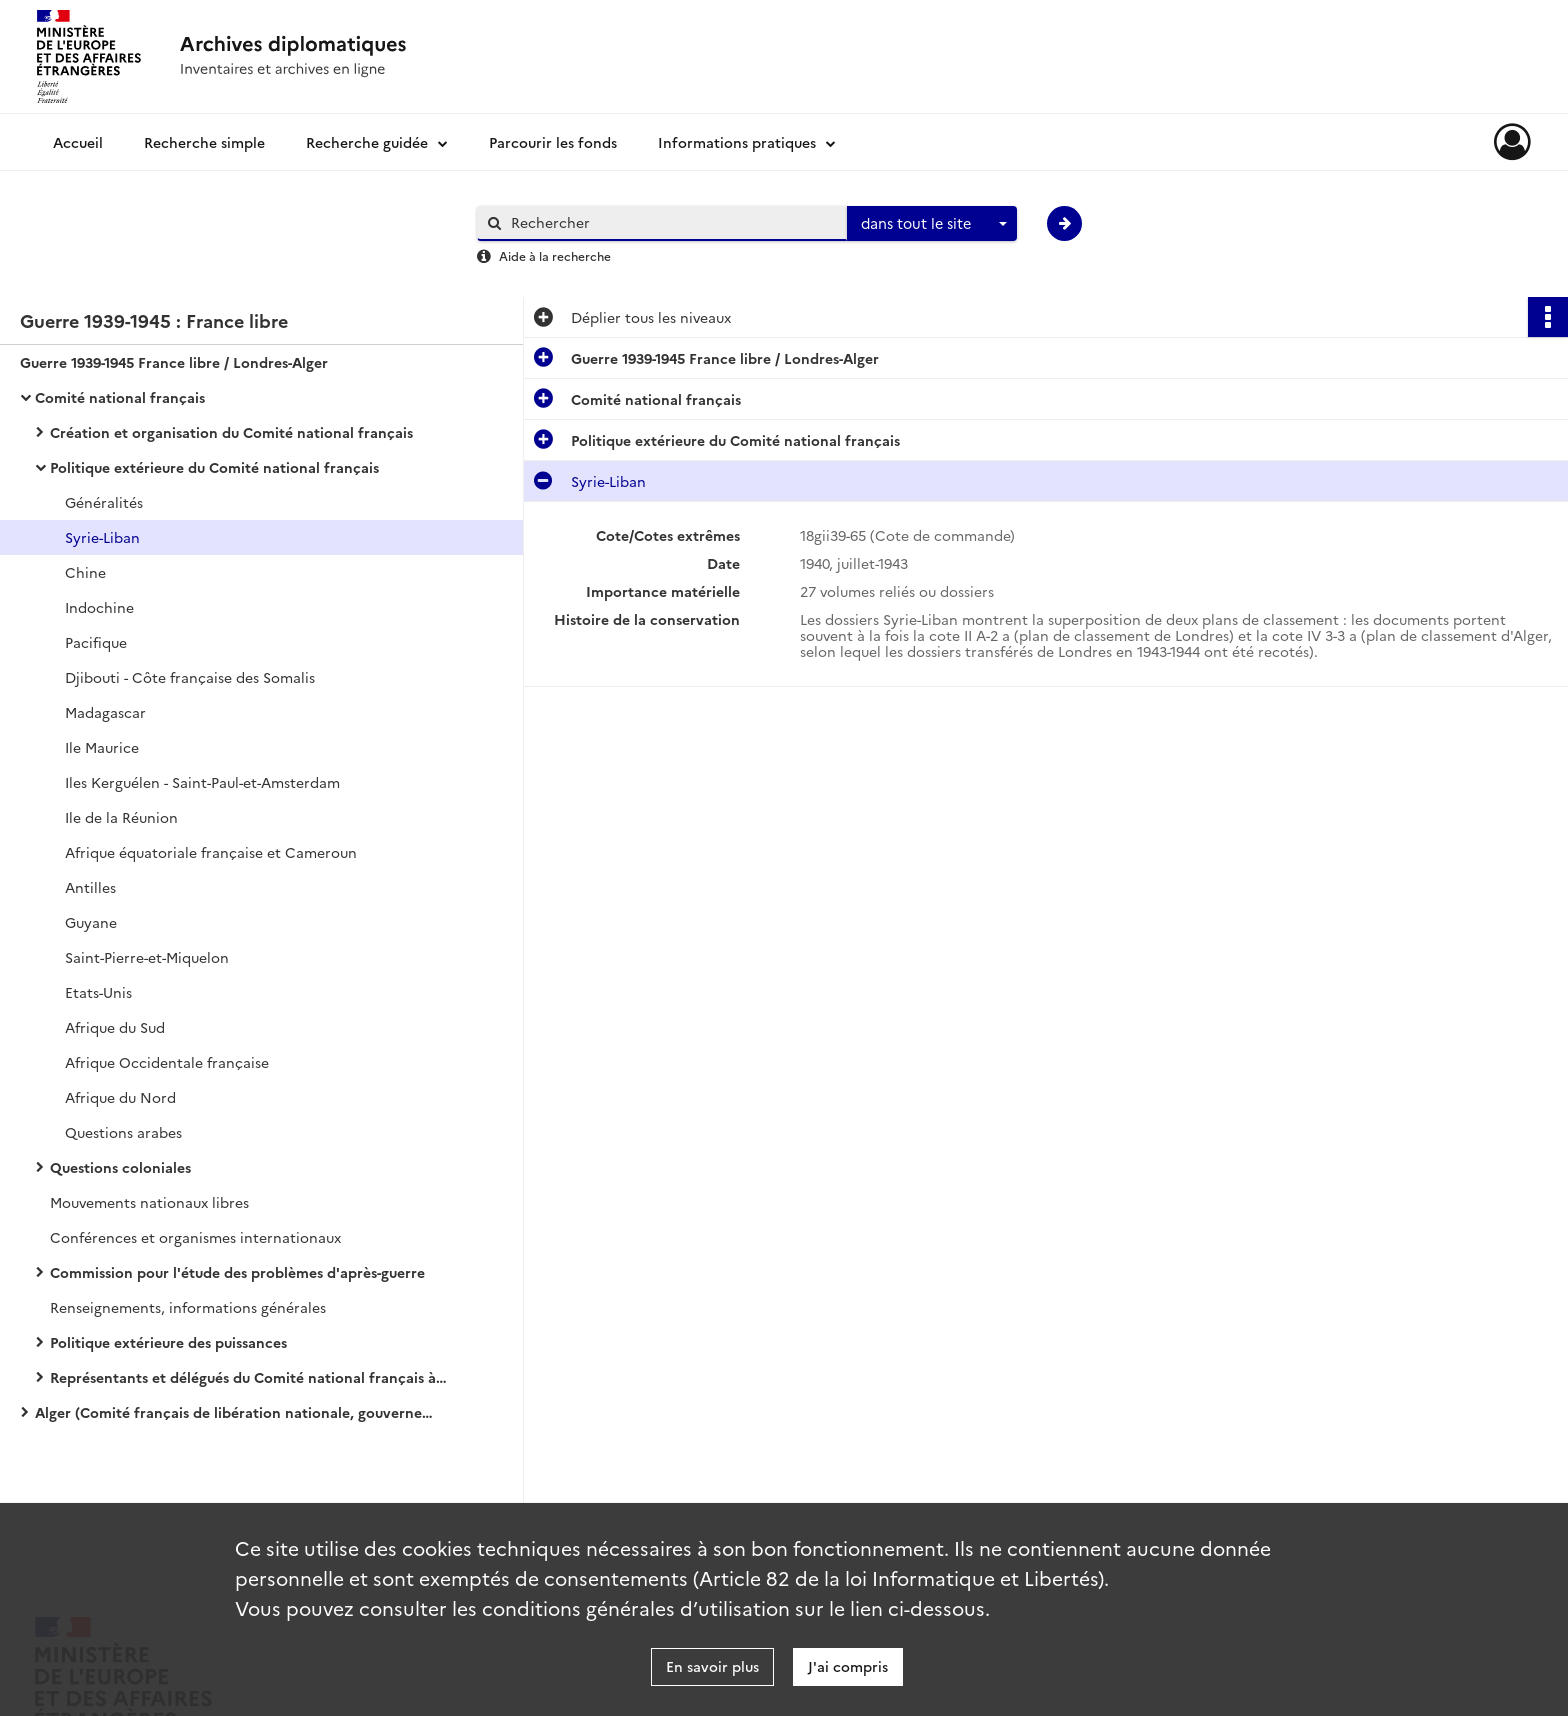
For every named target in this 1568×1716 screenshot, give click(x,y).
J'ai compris (848, 1666)
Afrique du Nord (120, 1097)
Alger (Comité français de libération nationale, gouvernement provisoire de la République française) (235, 1412)
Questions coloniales (120, 1167)
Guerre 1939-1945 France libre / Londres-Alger (174, 362)
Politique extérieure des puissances (168, 1342)
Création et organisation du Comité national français (231, 432)
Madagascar (105, 712)
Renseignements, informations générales (188, 1307)
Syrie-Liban (102, 537)
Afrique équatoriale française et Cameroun (211, 852)
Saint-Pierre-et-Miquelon (147, 957)
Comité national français (120, 397)
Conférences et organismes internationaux (195, 1237)
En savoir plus (712, 1666)
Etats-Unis (98, 992)
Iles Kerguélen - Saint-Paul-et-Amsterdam (202, 782)
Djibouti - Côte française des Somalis (190, 677)
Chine (85, 572)
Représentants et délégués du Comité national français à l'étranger (250, 1377)
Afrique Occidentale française (167, 1062)
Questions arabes (123, 1132)
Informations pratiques (737, 142)
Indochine (99, 607)
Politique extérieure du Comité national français (214, 467)
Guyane (91, 922)
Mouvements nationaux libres (149, 1202)
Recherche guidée (367, 142)
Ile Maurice (102, 747)
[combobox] (932, 224)
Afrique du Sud (115, 1027)
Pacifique (96, 642)
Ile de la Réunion (121, 817)
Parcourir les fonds (553, 142)
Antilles (90, 887)
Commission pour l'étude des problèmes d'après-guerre (237, 1272)
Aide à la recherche (555, 255)
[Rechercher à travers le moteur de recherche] (672, 222)
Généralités (104, 502)
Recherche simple (204, 142)
